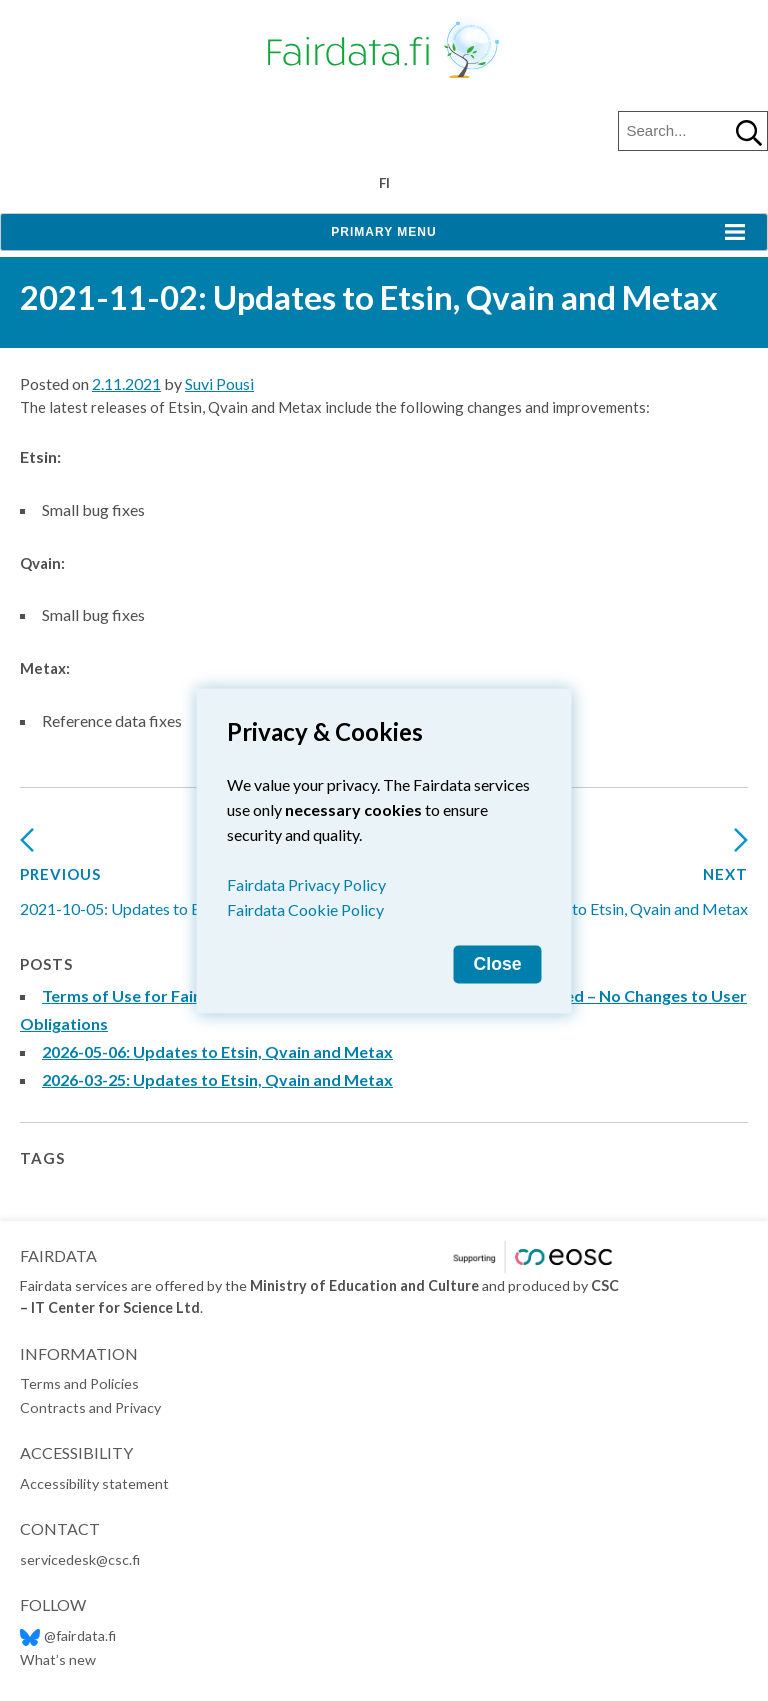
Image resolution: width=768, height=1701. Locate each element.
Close (498, 963)
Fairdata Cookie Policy (305, 908)
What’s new (58, 1659)
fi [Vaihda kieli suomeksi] (384, 183)
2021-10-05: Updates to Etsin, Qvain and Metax (184, 879)
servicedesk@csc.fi (80, 1559)
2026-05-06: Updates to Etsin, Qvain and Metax (217, 1051)
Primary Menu (383, 232)
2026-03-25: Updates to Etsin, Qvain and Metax (217, 1079)
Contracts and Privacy (90, 1407)
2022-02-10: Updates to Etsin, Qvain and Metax (583, 879)
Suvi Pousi (219, 383)
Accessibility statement (94, 1483)
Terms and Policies (79, 1383)
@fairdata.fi (68, 1635)
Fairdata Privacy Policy (306, 883)
